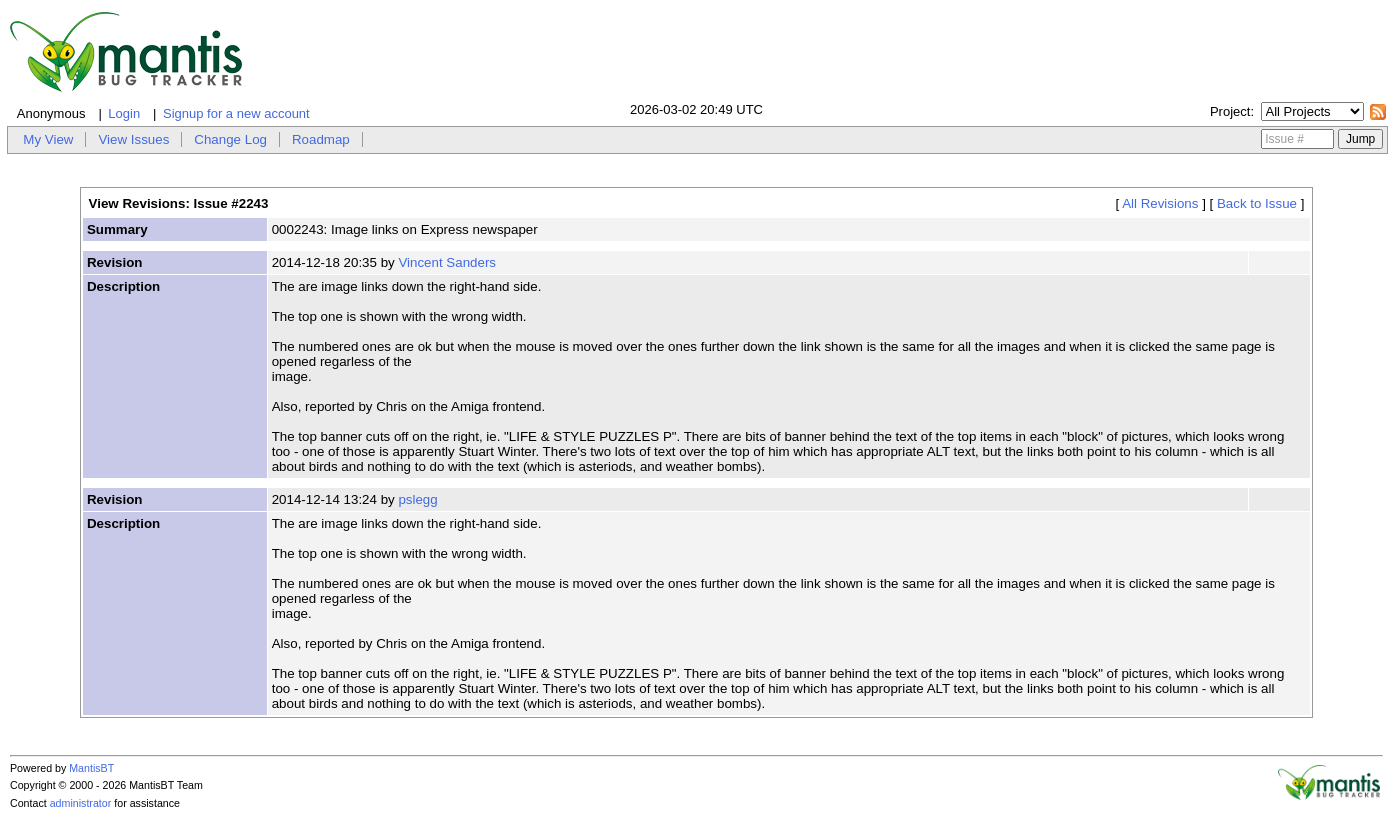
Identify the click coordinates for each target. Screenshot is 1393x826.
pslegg (417, 499)
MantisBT (91, 768)
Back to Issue (1257, 203)
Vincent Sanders (447, 262)
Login (124, 113)
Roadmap (321, 139)
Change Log (230, 139)
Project (1230, 111)
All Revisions (1160, 203)
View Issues (133, 139)
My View (48, 139)
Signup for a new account (236, 113)
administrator (81, 803)
